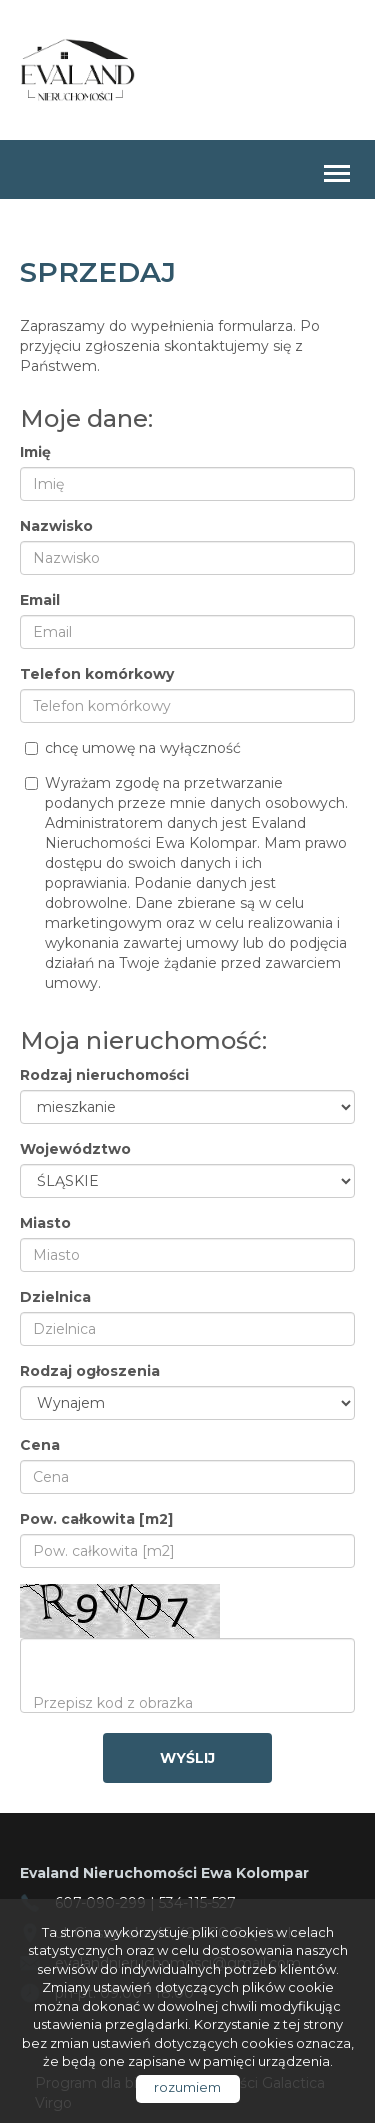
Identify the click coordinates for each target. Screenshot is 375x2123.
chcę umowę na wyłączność (133, 748)
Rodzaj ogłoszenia (90, 1371)
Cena (40, 1445)
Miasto (45, 1223)
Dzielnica (55, 1297)
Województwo (75, 1149)
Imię (35, 452)
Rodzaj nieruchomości (104, 1075)
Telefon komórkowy (97, 674)
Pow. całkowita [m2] (96, 1519)
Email (40, 600)
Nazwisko (56, 526)
